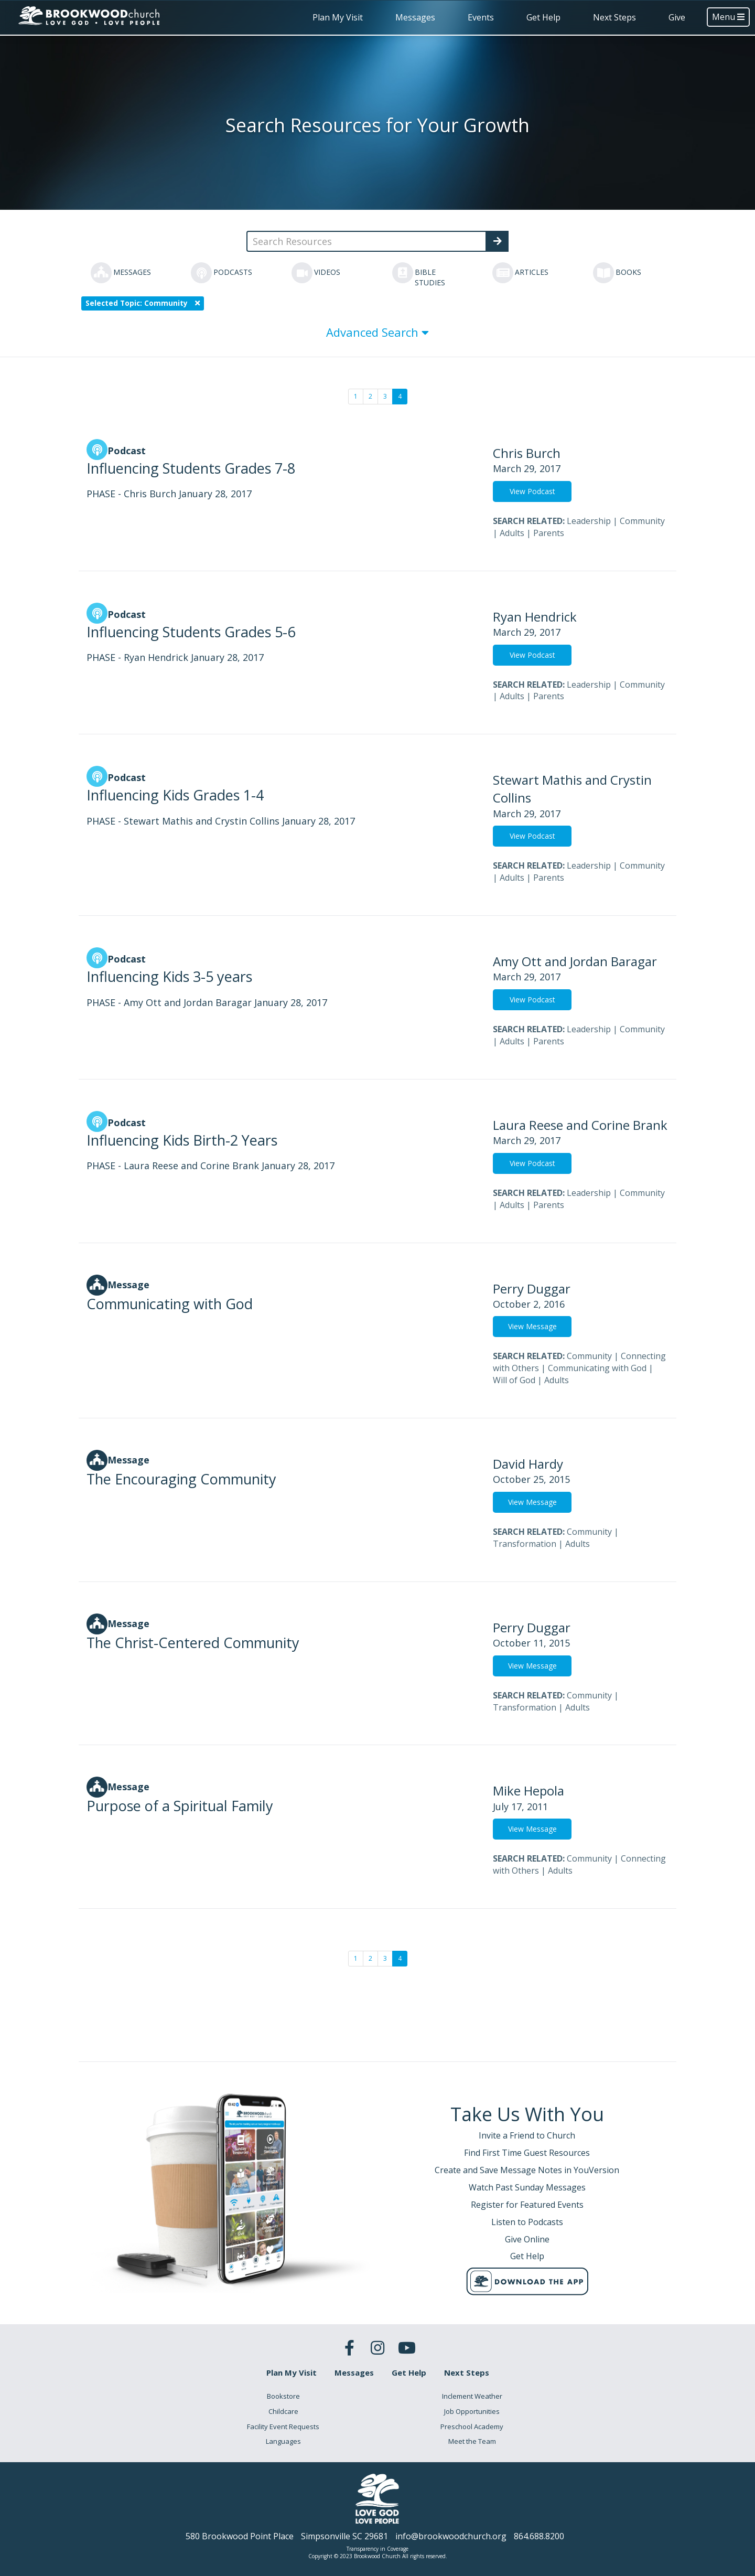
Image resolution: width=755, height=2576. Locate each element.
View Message (532, 1326)
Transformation (524, 1543)
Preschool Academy (471, 2426)
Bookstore (283, 2396)
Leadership (589, 521)
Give (676, 17)
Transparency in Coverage (377, 2548)
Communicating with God (597, 1368)
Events (481, 17)
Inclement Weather (472, 2396)
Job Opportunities (472, 2411)
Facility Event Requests (283, 2426)
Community (642, 521)
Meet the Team (472, 2441)
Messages (415, 17)
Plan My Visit (337, 17)
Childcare (283, 2411)
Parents (548, 533)
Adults (512, 533)
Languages (283, 2441)
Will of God (514, 1380)
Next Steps (614, 17)
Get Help (543, 17)
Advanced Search (377, 332)
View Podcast (532, 491)
